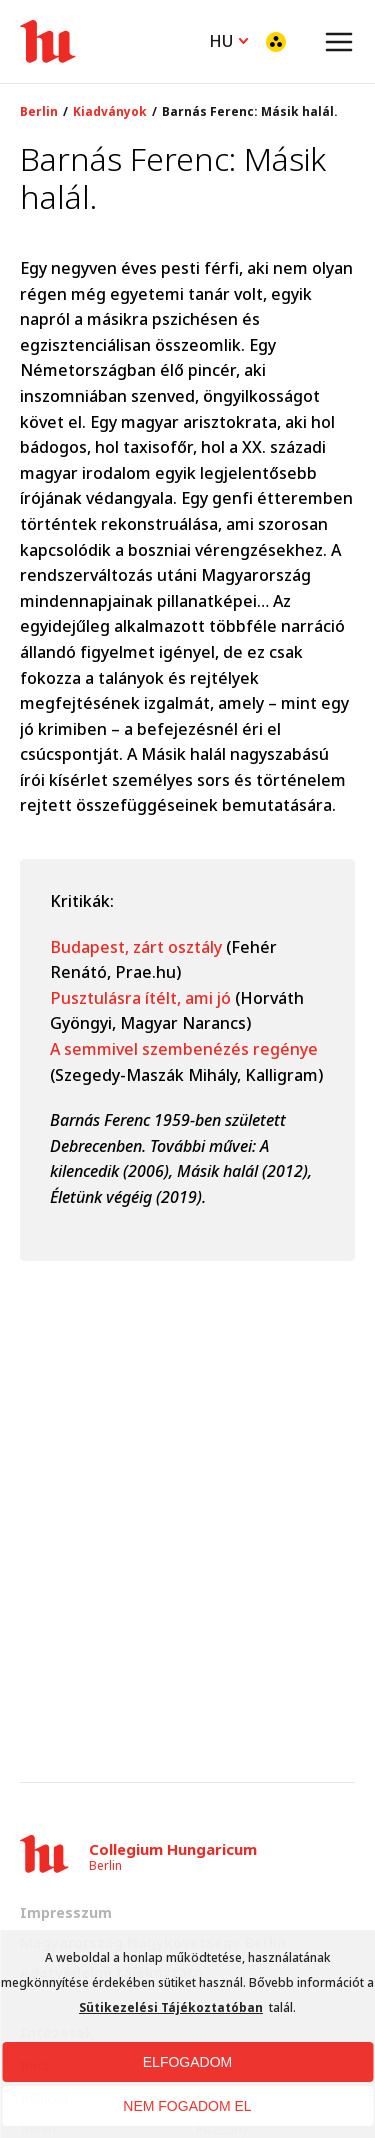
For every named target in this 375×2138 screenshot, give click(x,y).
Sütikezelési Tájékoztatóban (171, 2007)
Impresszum (66, 1912)
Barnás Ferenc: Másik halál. (250, 112)
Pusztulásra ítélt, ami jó (142, 998)
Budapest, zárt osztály (136, 947)
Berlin (39, 112)
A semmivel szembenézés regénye (184, 1049)
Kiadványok (110, 112)
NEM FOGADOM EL (187, 2106)
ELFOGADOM (187, 2062)
